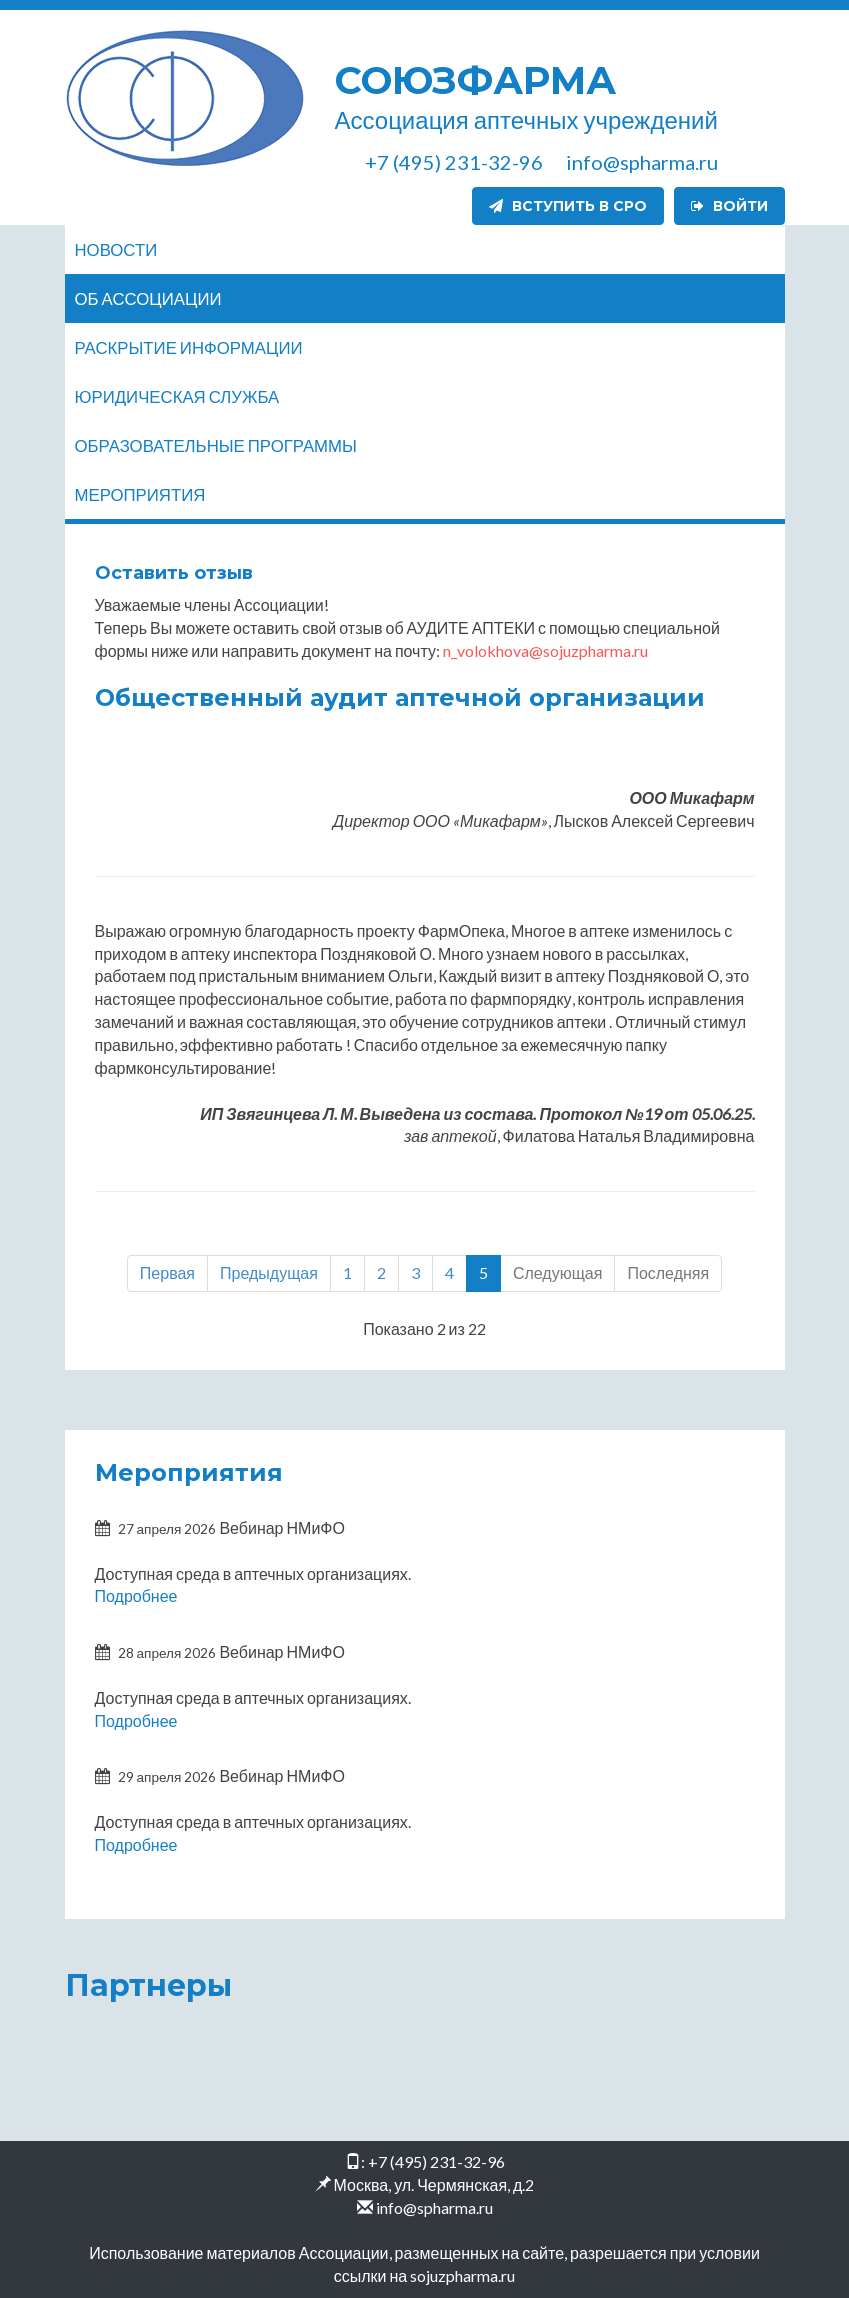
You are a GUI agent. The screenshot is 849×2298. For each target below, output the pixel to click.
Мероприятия (140, 494)
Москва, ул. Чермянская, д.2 (434, 2183)
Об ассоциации (148, 298)
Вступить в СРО (568, 206)
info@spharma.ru (434, 2206)
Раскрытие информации (189, 347)
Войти (729, 206)
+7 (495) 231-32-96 (436, 2161)
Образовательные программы (216, 445)
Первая (167, 1272)
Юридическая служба (177, 396)
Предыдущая (269, 1272)
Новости (116, 249)
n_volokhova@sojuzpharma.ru (545, 649)
